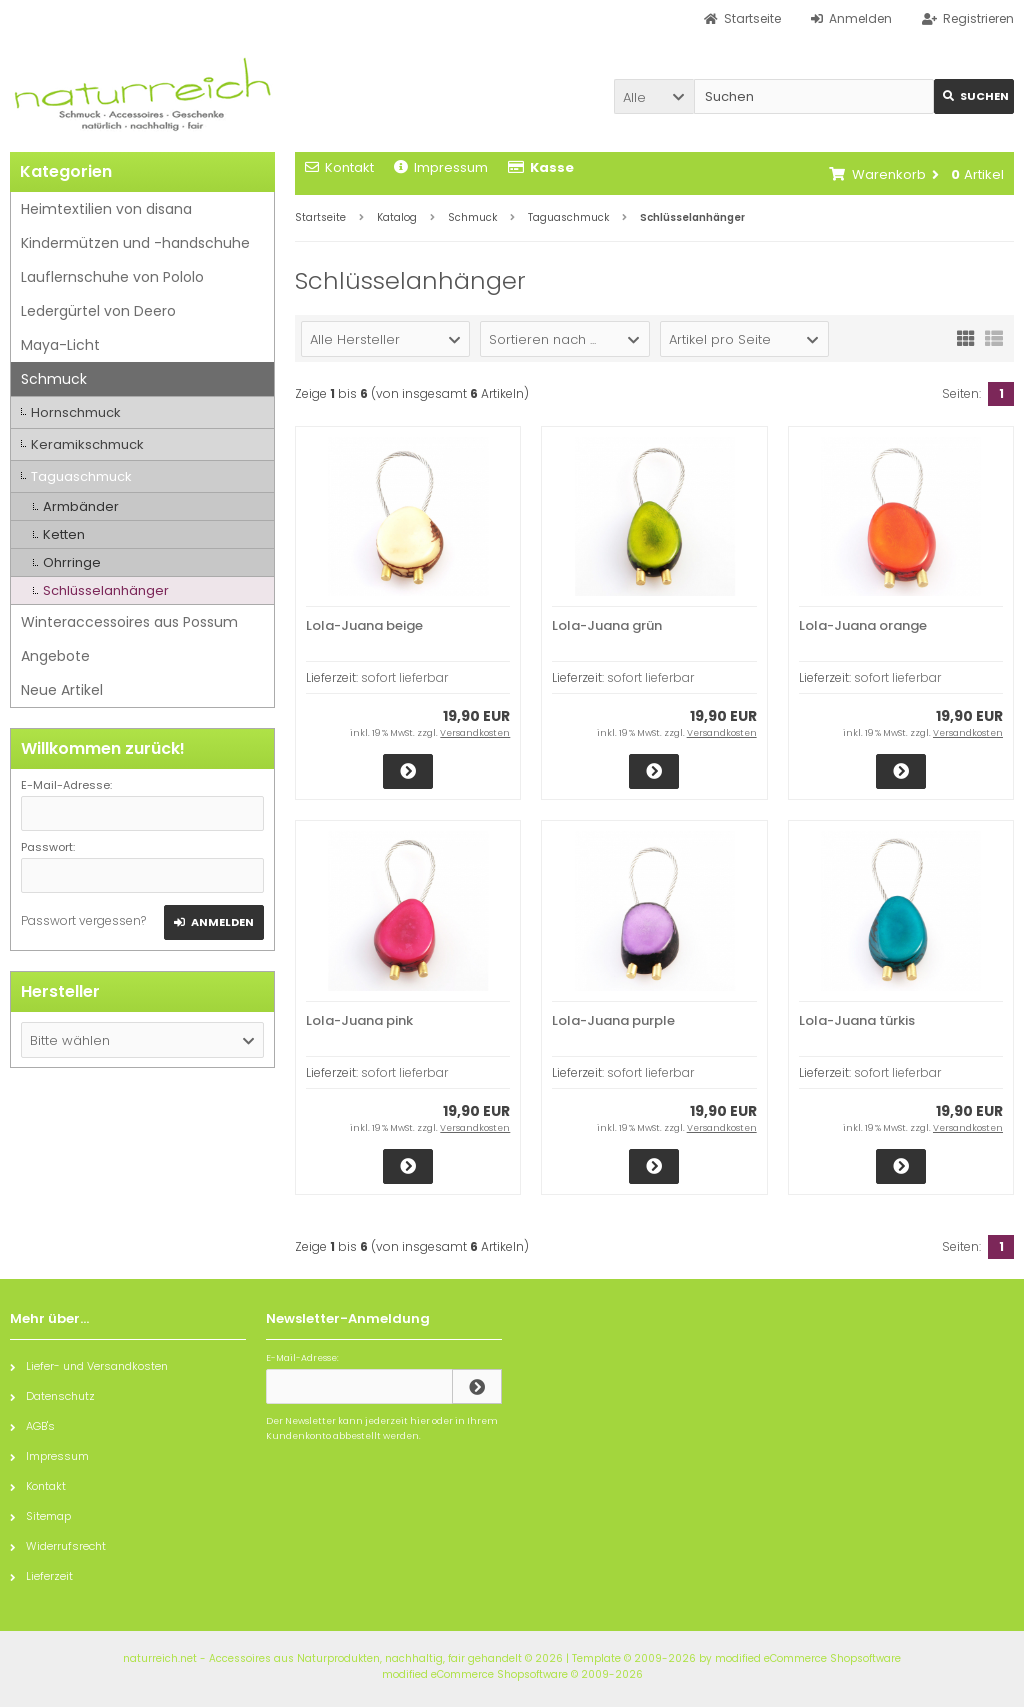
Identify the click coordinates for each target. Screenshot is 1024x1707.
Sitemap (40, 1516)
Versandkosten (475, 733)
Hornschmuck (76, 412)
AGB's (32, 1426)
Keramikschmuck (87, 444)
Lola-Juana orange (863, 625)
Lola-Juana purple (613, 1020)
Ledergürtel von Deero (98, 311)
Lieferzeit (41, 1576)
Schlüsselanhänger (106, 590)
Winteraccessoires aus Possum (129, 622)
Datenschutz (52, 1396)
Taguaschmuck (81, 476)
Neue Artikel (62, 690)
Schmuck (54, 379)
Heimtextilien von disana (106, 209)
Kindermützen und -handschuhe (135, 243)
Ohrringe (72, 562)
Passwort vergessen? (83, 920)
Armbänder (81, 506)
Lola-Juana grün (607, 625)
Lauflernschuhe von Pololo (112, 277)
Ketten (64, 534)
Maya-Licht (60, 345)
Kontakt (339, 167)
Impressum (441, 167)
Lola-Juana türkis (857, 1020)
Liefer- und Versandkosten (89, 1366)
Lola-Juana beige (364, 625)
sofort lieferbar (404, 677)
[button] (654, 96)
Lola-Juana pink (359, 1020)
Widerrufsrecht (58, 1546)
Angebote (55, 656)
